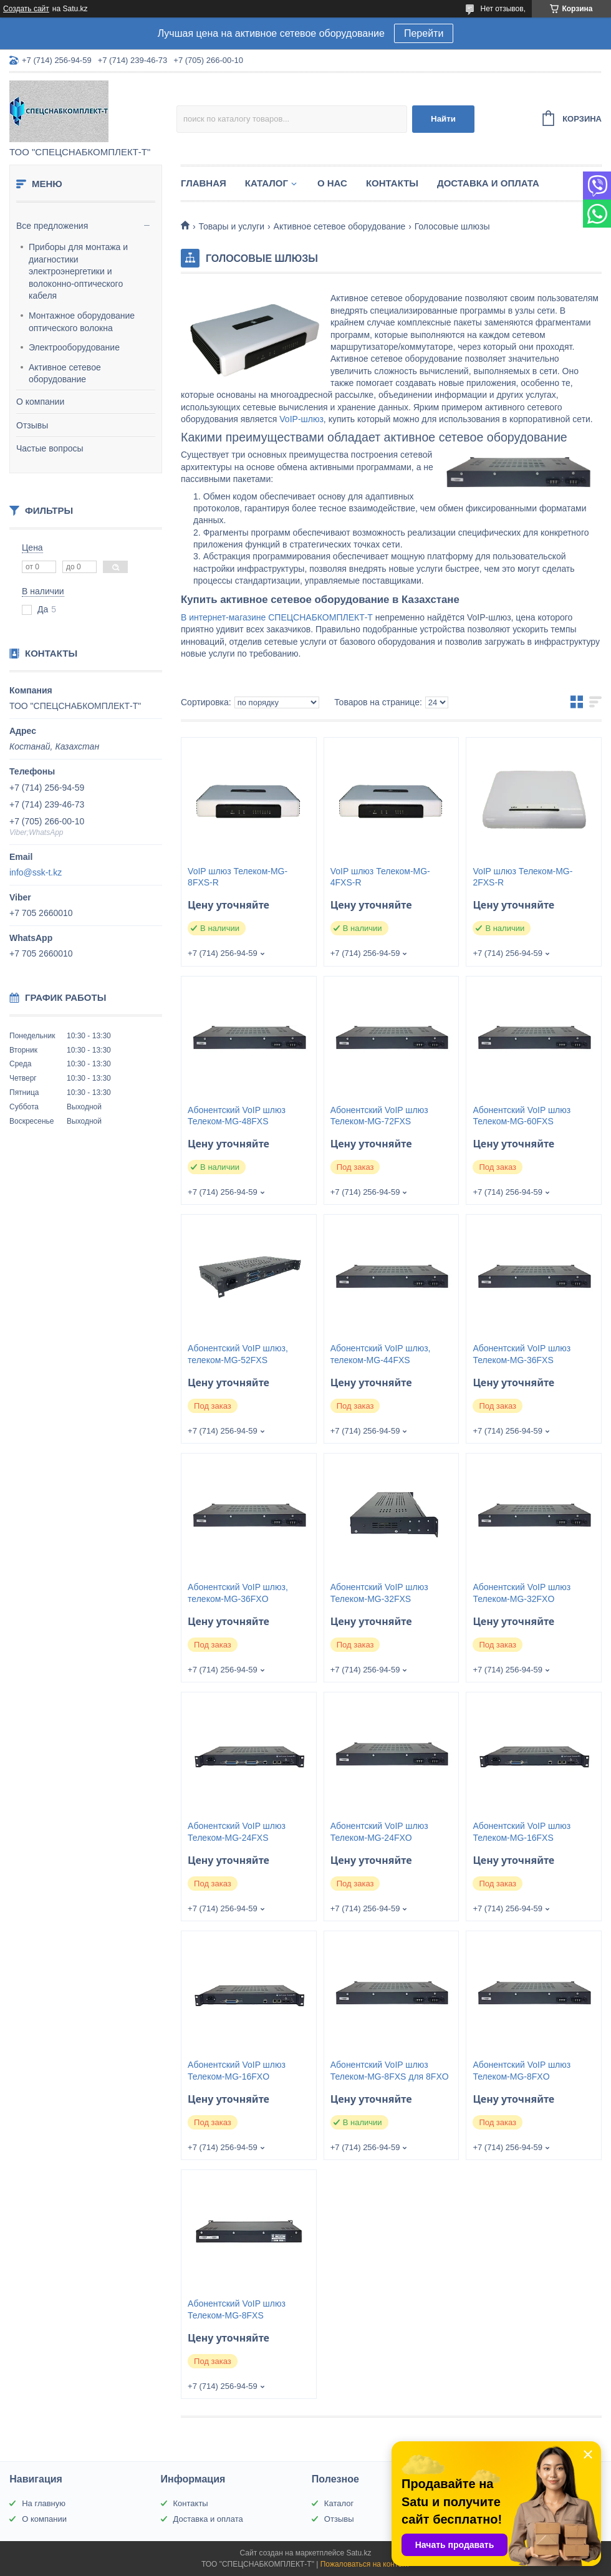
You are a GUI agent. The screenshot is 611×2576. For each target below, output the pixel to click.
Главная (203, 183)
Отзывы (32, 425)
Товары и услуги (231, 226)
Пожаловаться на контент (365, 2564)
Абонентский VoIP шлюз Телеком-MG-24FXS (237, 1832)
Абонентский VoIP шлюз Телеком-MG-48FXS (237, 1116)
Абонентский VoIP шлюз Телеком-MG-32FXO (521, 1593)
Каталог (266, 183)
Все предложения (52, 226)
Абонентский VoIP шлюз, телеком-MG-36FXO (238, 1593)
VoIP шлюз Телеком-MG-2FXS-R (522, 877)
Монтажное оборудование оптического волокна (82, 322)
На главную (43, 2503)
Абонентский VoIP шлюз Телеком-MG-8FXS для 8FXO (389, 2071)
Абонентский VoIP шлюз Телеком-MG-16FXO (237, 2071)
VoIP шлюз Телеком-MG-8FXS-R (237, 877)
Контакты (392, 183)
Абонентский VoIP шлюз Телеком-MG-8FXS (237, 2309)
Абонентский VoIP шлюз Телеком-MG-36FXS (521, 1354)
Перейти (423, 33)
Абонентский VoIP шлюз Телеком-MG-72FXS (379, 1116)
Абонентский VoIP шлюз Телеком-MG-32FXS (379, 1593)
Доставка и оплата (488, 183)
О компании (40, 402)
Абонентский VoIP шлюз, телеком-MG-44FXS (380, 1354)
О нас (332, 183)
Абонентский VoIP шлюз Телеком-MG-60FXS (521, 1116)
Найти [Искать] (443, 118)
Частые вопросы (50, 448)
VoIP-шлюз (301, 419)
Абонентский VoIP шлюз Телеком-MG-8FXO (521, 2071)
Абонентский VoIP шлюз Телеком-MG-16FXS (521, 1832)
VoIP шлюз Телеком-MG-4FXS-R (380, 877)
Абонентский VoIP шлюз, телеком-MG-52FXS (238, 1354)
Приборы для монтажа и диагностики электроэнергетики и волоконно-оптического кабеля (78, 271)
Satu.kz (358, 2553)
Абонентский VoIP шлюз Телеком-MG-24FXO (379, 1832)
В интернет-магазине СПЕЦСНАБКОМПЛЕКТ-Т (277, 617)
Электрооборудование (74, 347)
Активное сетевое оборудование (65, 373)
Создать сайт (26, 8)
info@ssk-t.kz (35, 872)
